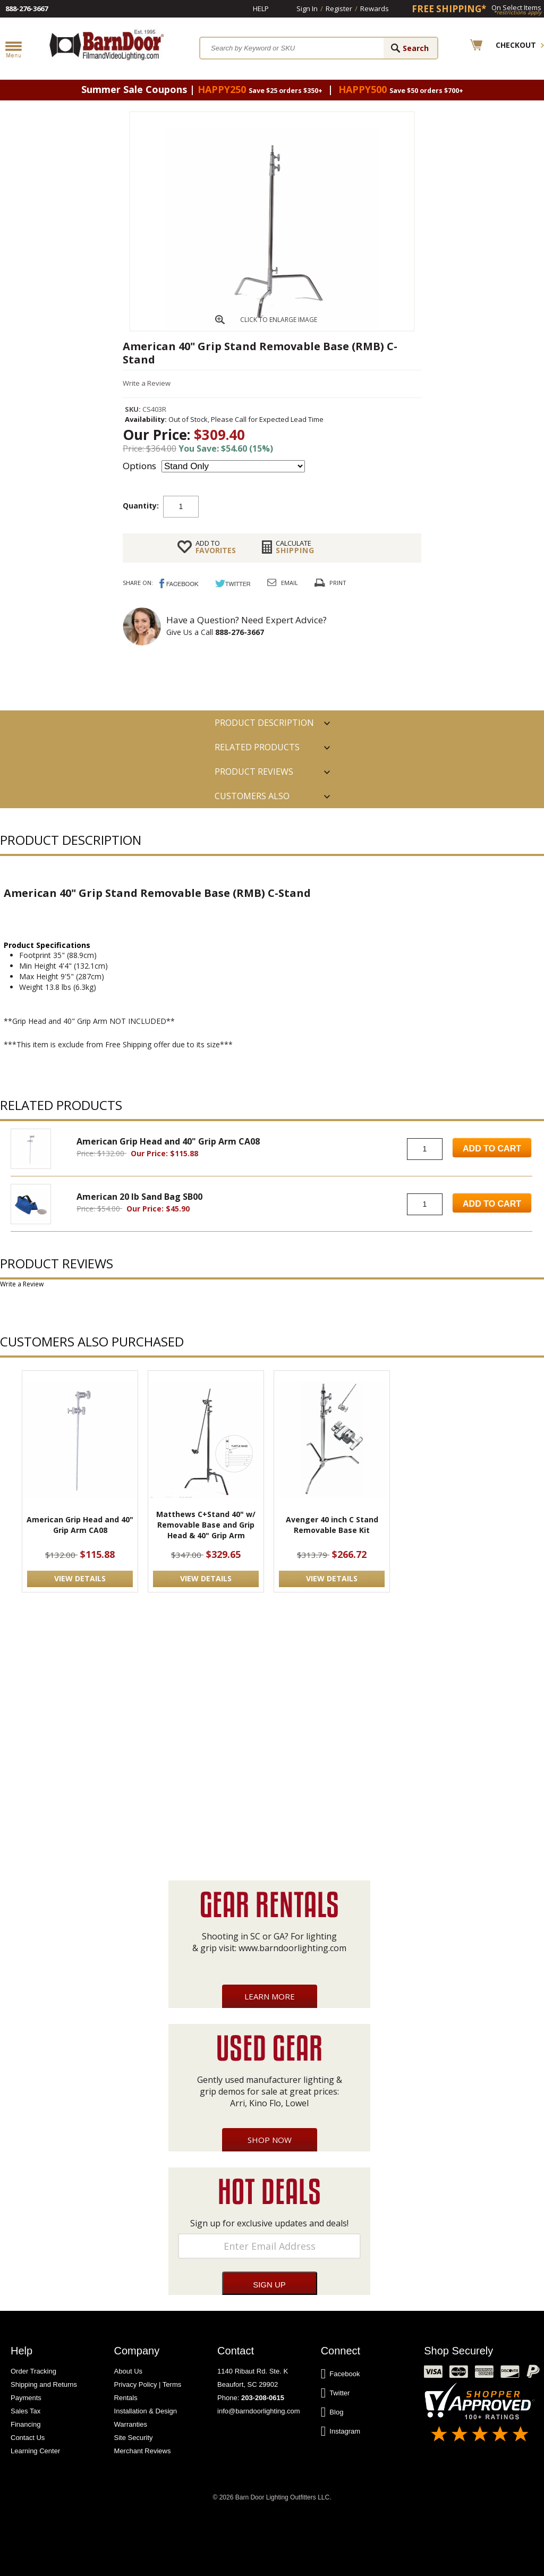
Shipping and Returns (44, 2384)
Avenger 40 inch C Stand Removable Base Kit (332, 1524)
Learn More (269, 1996)
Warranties (130, 2424)
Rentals (126, 2398)
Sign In (307, 8)
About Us (128, 2371)
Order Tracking (33, 2371)
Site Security (133, 2438)
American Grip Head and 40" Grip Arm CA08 (168, 1141)
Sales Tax (25, 2411)
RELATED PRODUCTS (257, 747)
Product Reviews (254, 771)
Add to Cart (492, 1148)
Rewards (374, 8)
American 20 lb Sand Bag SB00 (139, 1196)
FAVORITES (216, 547)
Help (261, 8)
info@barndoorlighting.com (258, 2411)
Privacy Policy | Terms (148, 2384)
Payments (26, 2398)
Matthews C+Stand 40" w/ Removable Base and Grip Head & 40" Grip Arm (206, 1524)
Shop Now (270, 2139)
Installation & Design (145, 2411)
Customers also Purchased (252, 799)
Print (337, 583)
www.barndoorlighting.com (292, 1948)
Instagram (341, 2431)
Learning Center (35, 2451)
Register (339, 8)
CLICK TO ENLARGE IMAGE (278, 319)
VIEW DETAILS (80, 1578)
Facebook (340, 2374)
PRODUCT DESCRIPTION (264, 722)
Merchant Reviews (142, 2451)
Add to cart (284, 506)
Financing (25, 2424)
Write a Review (147, 383)
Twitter (335, 2393)
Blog (332, 2412)
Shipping (295, 547)
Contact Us (28, 2438)
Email (289, 583)
